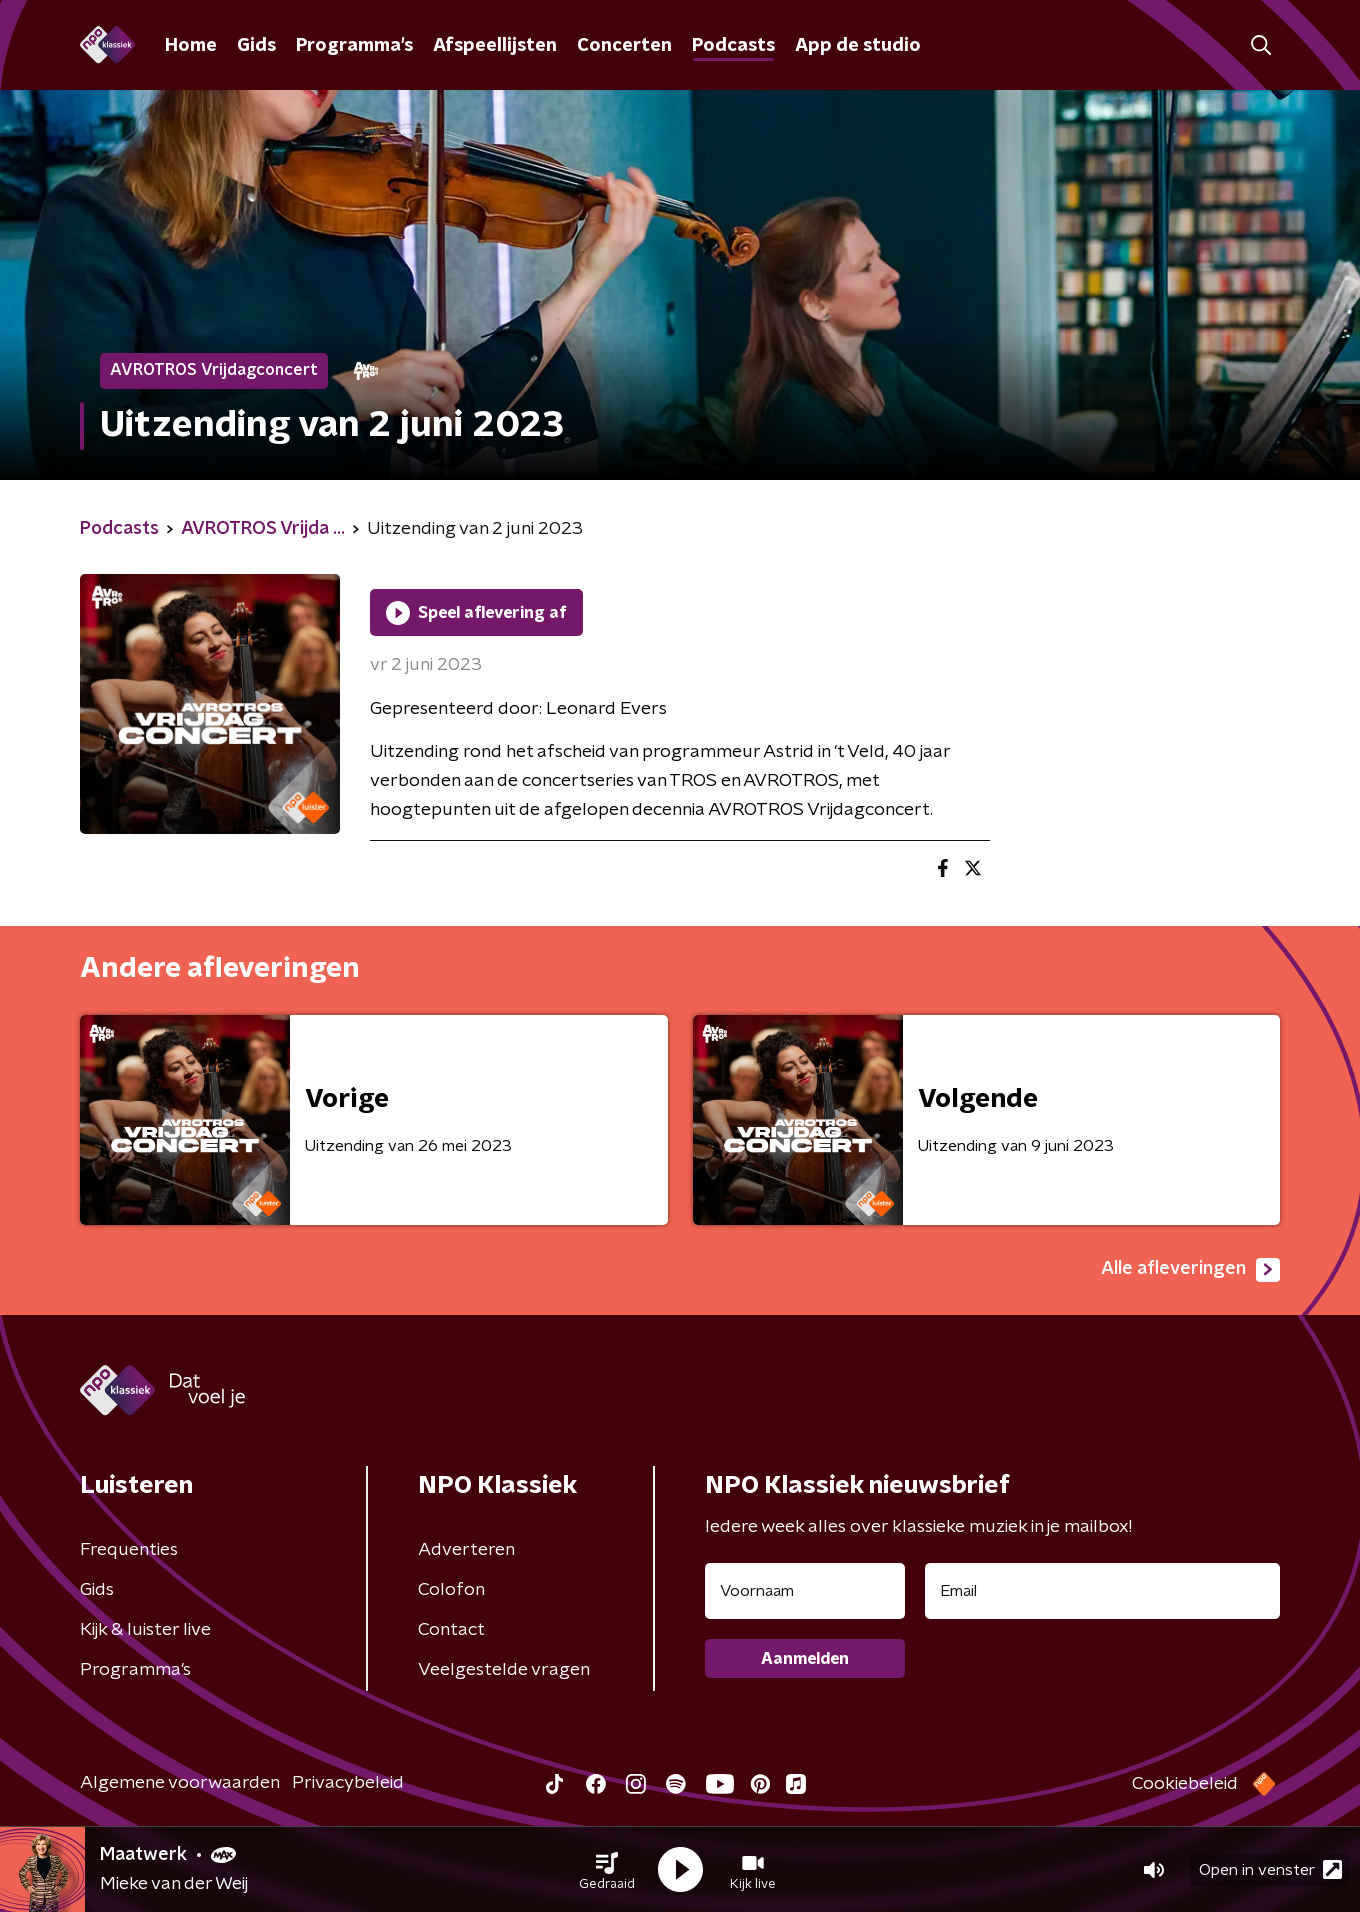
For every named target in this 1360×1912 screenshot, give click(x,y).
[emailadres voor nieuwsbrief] (1102, 1591)
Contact (451, 1630)
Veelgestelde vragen (504, 1670)
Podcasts (733, 46)
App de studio (858, 46)
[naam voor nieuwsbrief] (805, 1591)
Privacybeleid (348, 1783)
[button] (607, 1870)
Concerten (624, 46)
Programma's (354, 46)
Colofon (451, 1590)
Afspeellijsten (495, 46)
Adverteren (466, 1550)
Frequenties (129, 1550)
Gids (256, 46)
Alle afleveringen (1190, 1270)
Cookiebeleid (1185, 1784)
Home (191, 46)
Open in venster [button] (1270, 1869)
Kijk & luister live (145, 1630)
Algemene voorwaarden (180, 1783)
